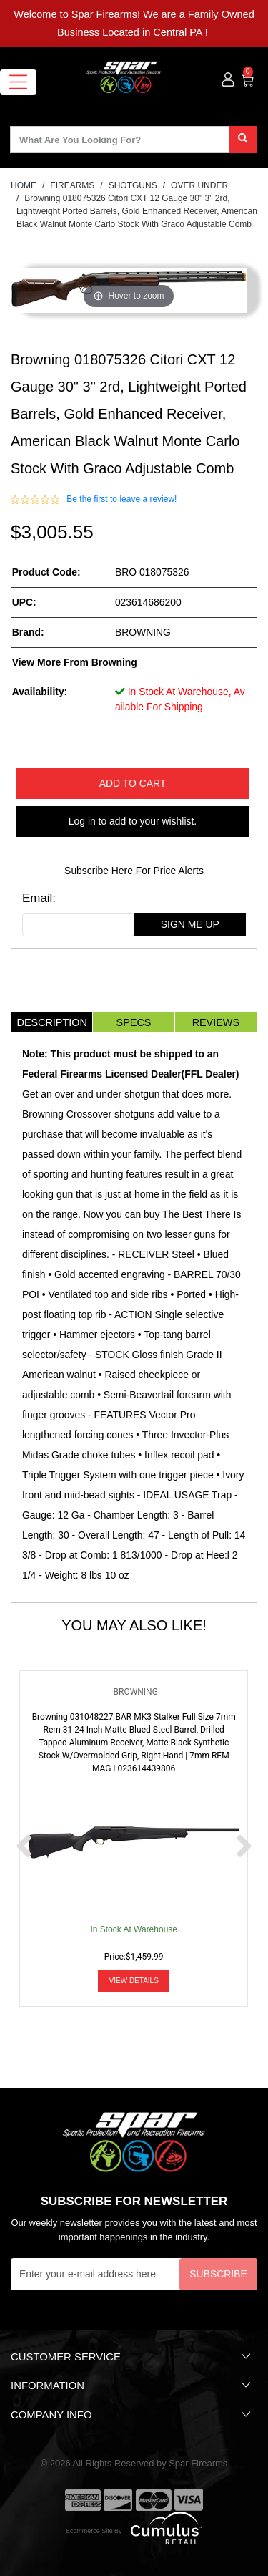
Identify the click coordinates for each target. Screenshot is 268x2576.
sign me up (190, 924)
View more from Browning (74, 662)
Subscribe (218, 2274)
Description (51, 1022)
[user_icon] (228, 80)
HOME (23, 185)
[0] (247, 79)
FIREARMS (72, 185)
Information (132, 2385)
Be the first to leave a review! (121, 499)
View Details (134, 1981)
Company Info (132, 2414)
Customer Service (132, 2356)
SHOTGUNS (133, 185)
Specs (134, 1022)
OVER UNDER (199, 185)
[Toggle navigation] (18, 82)
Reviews (215, 1022)
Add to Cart (133, 783)
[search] (243, 139)
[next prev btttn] (24, 1847)
